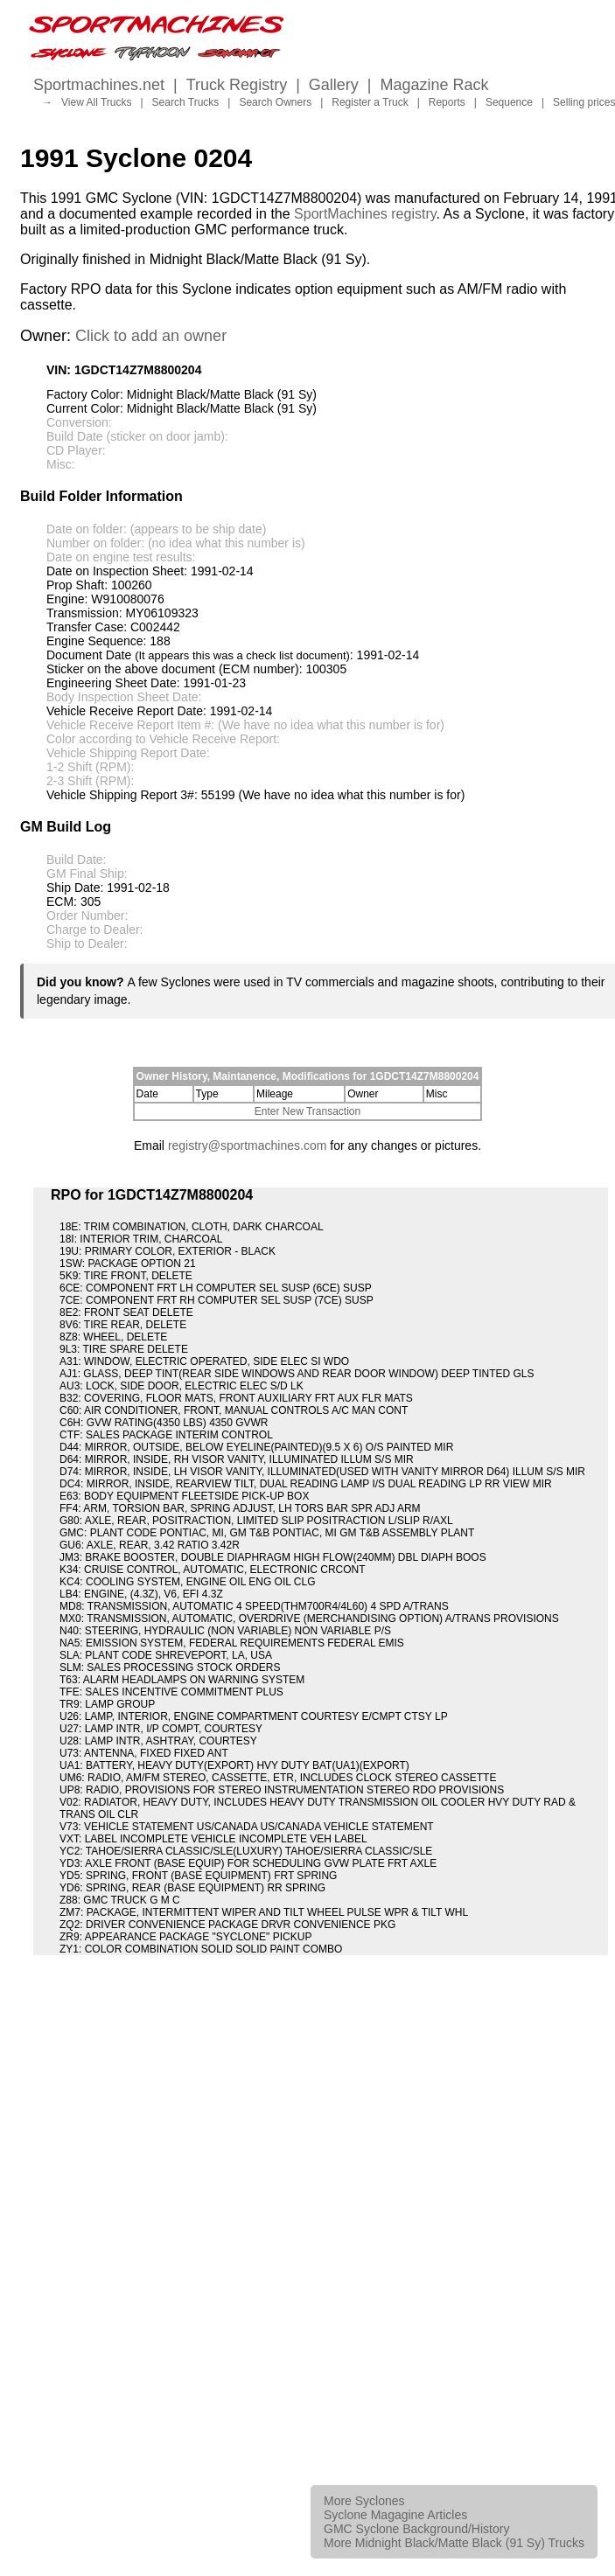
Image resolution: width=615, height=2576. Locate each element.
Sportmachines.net (98, 85)
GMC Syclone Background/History (416, 2529)
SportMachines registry (365, 213)
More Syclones (364, 2501)
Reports (447, 102)
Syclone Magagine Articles (395, 2515)
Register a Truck (370, 102)
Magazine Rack (435, 85)
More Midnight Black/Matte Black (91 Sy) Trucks (454, 2543)
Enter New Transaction (307, 1111)
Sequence (509, 102)
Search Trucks (186, 102)
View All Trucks (96, 102)
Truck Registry (236, 85)
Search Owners (275, 102)
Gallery (334, 85)
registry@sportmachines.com (247, 1145)
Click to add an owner (151, 336)
